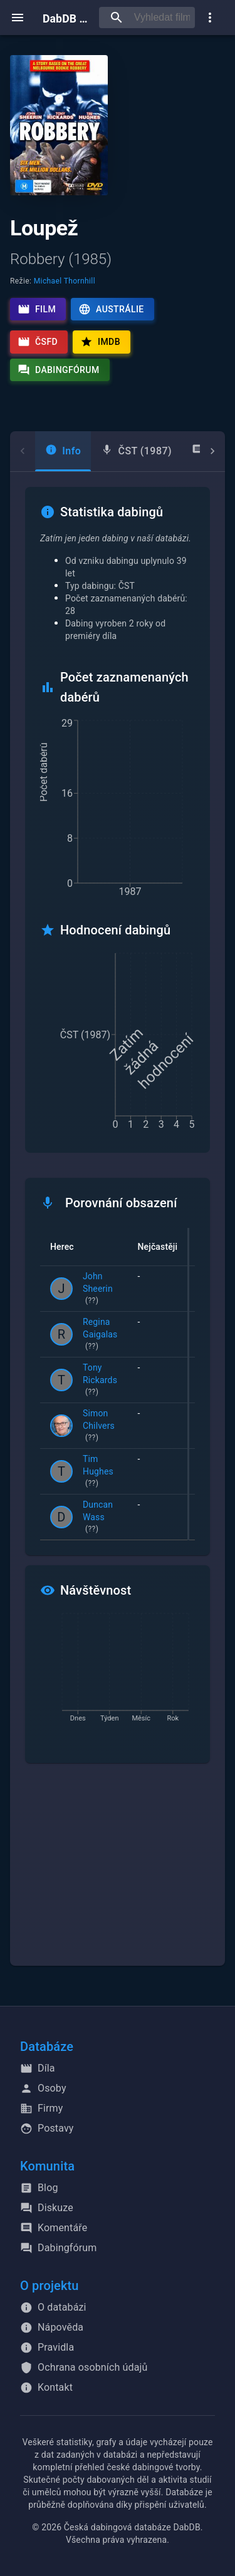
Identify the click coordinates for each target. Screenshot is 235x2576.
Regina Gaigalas (100, 1335)
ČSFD (38, 341)
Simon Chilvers (100, 1426)
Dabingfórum (59, 370)
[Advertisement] (117, 1872)
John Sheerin (100, 1289)
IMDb (100, 341)
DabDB (66, 17)
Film (37, 309)
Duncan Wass (100, 1518)
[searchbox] (162, 17)
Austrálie (111, 309)
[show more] (210, 18)
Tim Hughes (100, 1472)
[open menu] (18, 18)
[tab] (63, 451)
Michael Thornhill (64, 281)
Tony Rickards (100, 1380)
